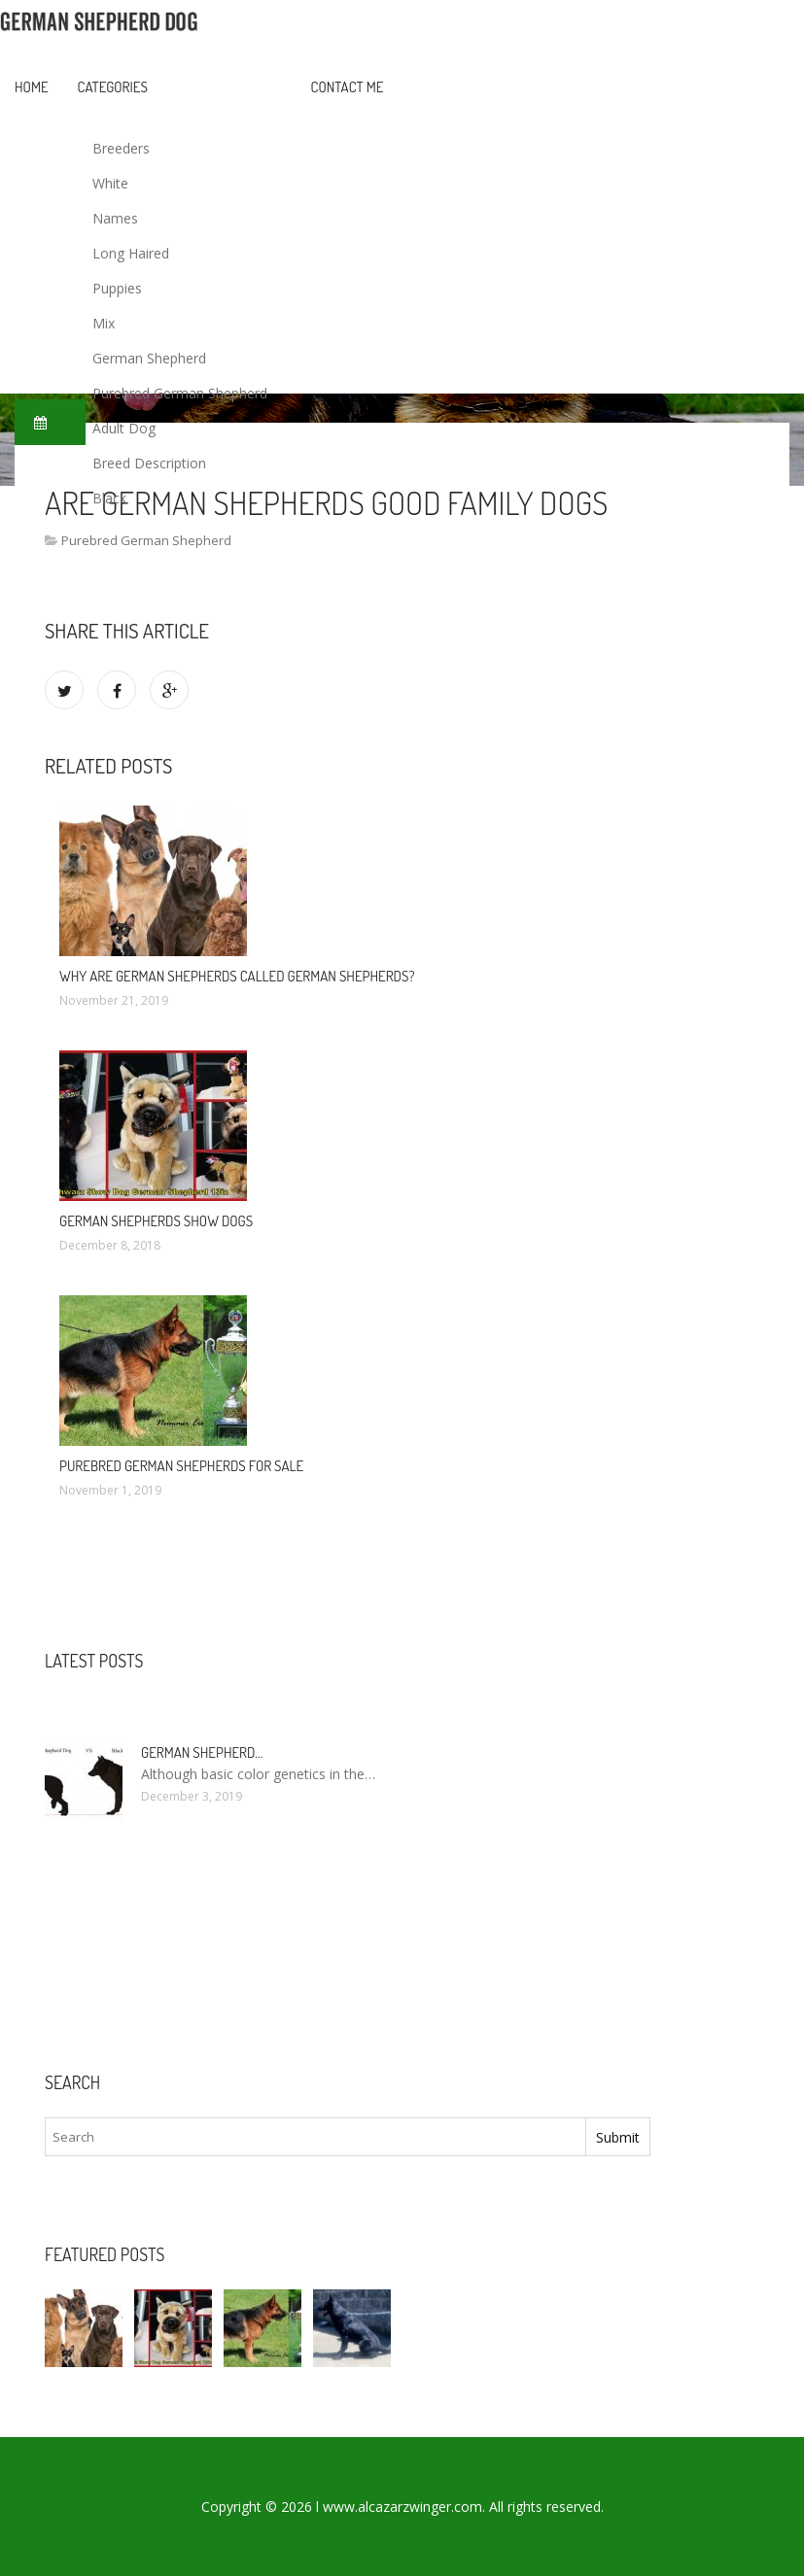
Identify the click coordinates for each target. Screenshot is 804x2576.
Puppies (117, 288)
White (110, 183)
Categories (113, 87)
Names (115, 218)
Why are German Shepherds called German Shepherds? (236, 976)
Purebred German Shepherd (179, 393)
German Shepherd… (201, 1752)
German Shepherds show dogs (156, 1221)
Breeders (121, 148)
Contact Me (347, 87)
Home (32, 87)
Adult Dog (124, 428)
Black (109, 498)
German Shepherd (149, 358)
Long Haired (130, 253)
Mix (103, 323)
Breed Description (149, 463)
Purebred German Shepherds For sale (181, 1466)
